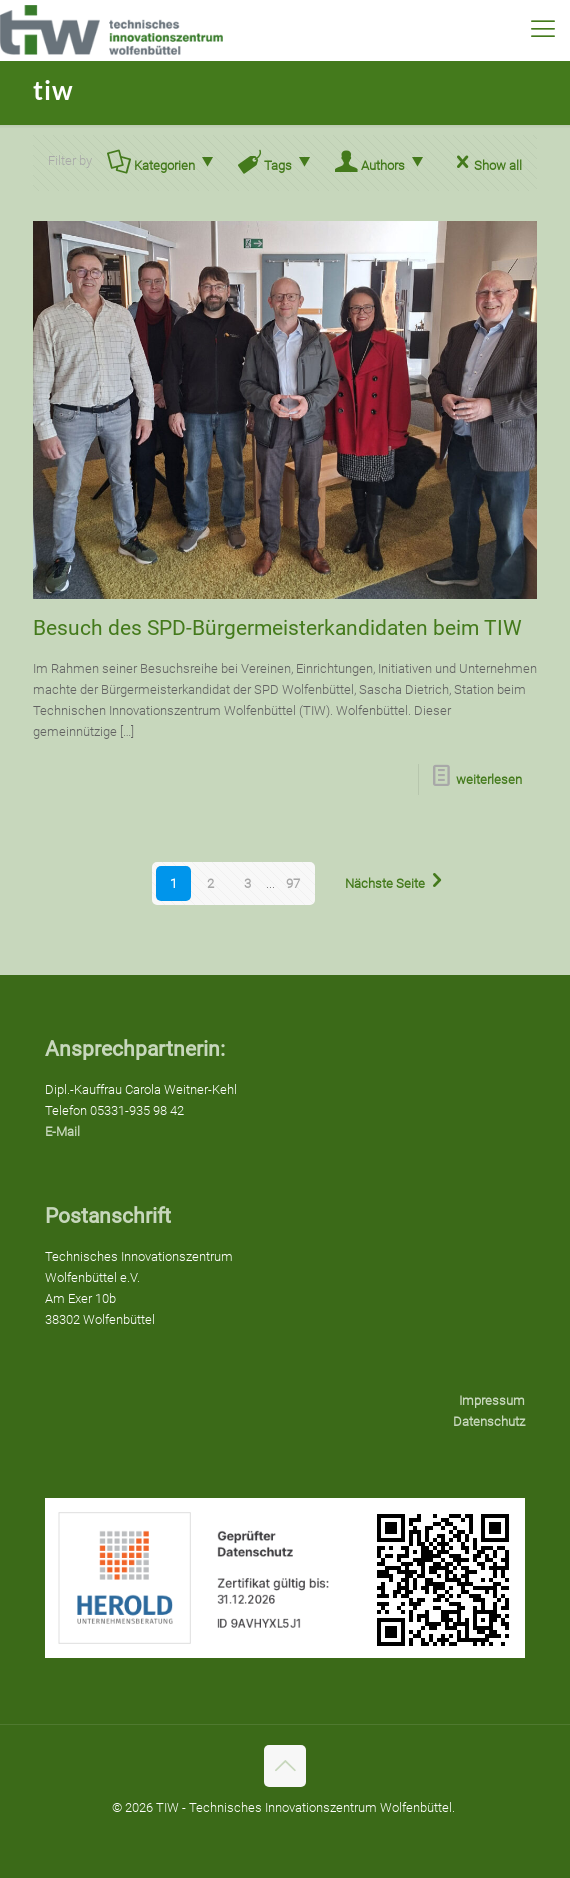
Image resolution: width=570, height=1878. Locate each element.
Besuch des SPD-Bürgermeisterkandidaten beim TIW (277, 628)
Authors (381, 165)
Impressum (492, 1400)
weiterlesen (489, 779)
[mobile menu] (543, 30)
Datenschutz (489, 1421)
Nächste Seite (397, 883)
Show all (486, 165)
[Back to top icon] (285, 1766)
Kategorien (163, 165)
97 (293, 883)
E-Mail (62, 1131)
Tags (276, 165)
